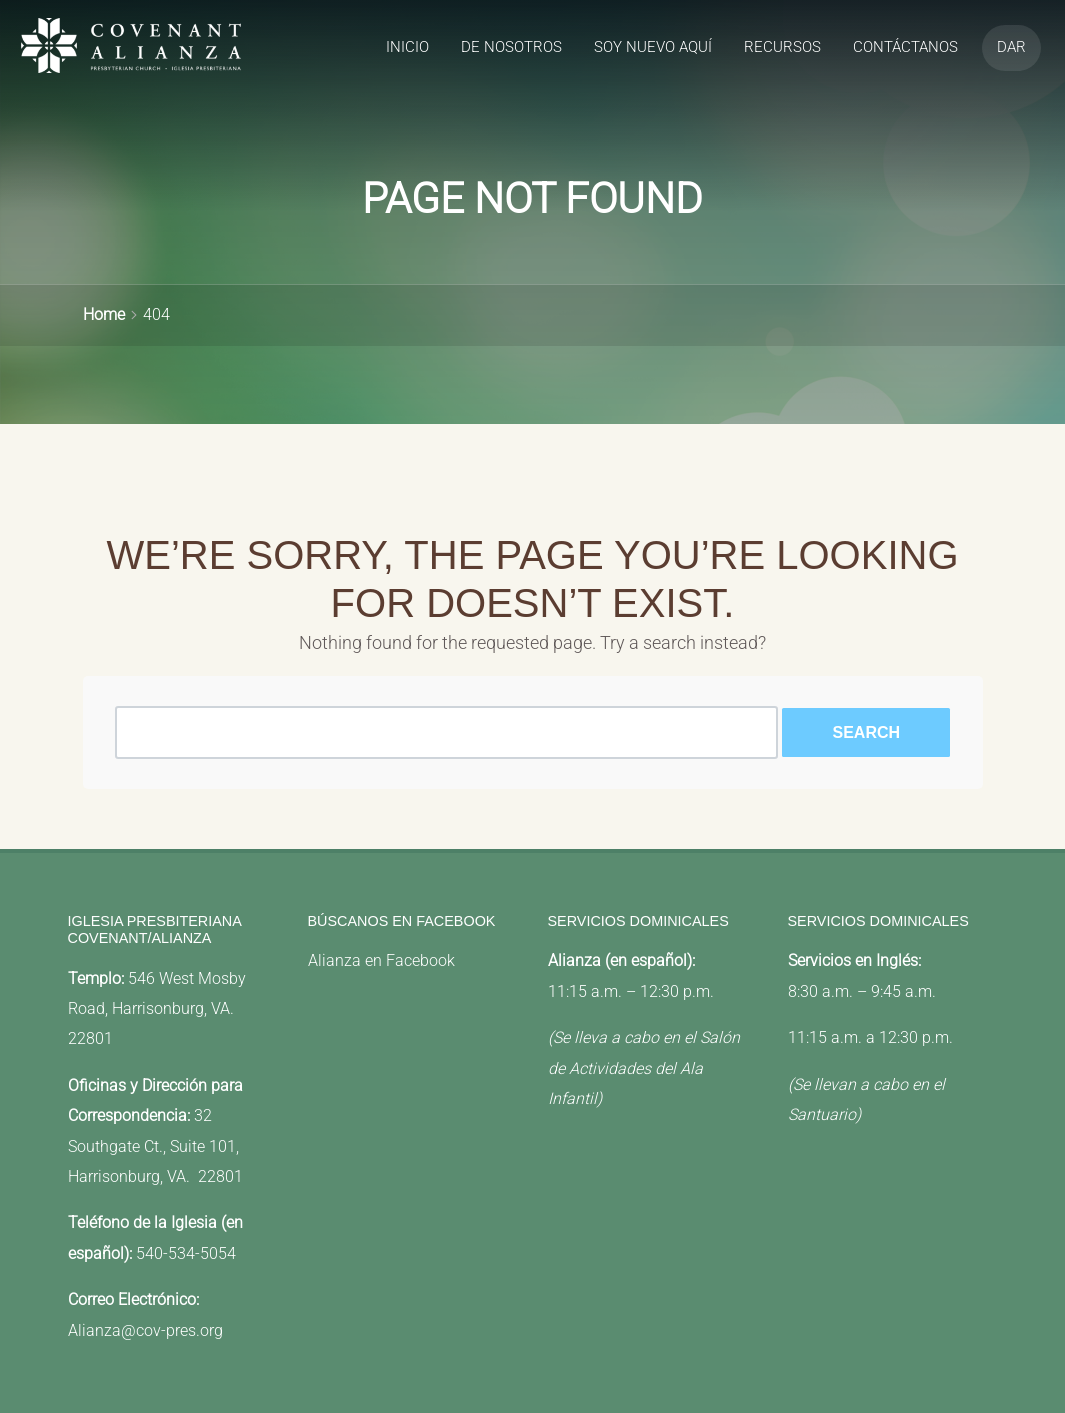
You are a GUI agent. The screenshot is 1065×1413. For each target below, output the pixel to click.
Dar (1011, 47)
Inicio (407, 47)
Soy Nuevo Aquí (653, 47)
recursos (782, 47)
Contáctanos (905, 47)
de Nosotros (511, 47)
